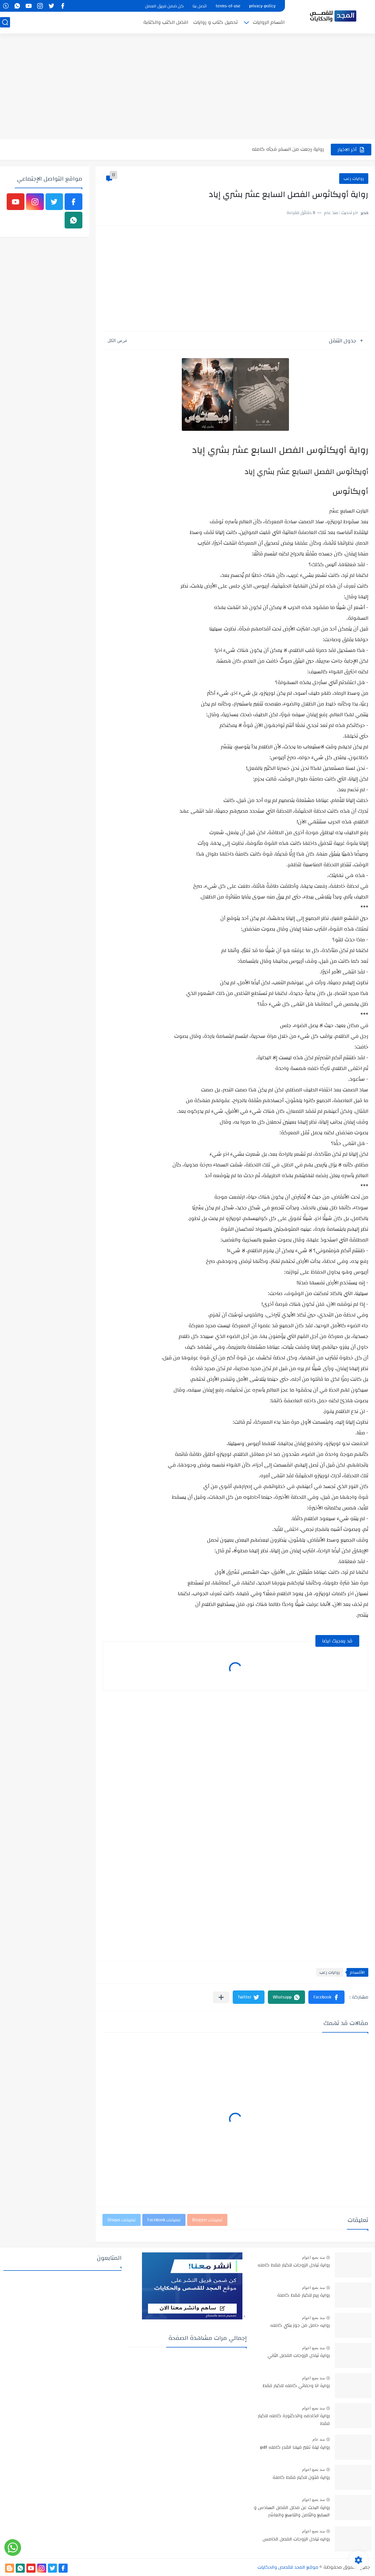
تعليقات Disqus (121, 2220)
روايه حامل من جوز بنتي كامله (300, 2326)
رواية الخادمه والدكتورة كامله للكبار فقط (294, 2420)
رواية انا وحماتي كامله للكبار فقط (296, 2386)
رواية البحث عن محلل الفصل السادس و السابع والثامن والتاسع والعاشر (292, 2511)
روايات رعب (354, 179)
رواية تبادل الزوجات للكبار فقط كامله (293, 2265)
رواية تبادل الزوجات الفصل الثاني (299, 2356)
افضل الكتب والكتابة (165, 22)
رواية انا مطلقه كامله (300, 149)
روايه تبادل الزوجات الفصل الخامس (296, 2539)
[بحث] (5, 22)
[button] (326, 1997)
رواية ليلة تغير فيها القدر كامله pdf (295, 2448)
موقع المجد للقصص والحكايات (287, 2567)
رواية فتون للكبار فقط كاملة (301, 2478)
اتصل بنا (200, 6)
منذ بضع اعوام (313, 2257)
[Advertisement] (187, 87)
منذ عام (318, 2439)
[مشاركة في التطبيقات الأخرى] (221, 1997)
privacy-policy (262, 6)
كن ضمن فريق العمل (164, 6)
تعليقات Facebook (163, 2220)
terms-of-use (228, 6)
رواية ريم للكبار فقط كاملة (303, 2296)
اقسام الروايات (269, 22)
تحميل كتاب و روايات (215, 22)
